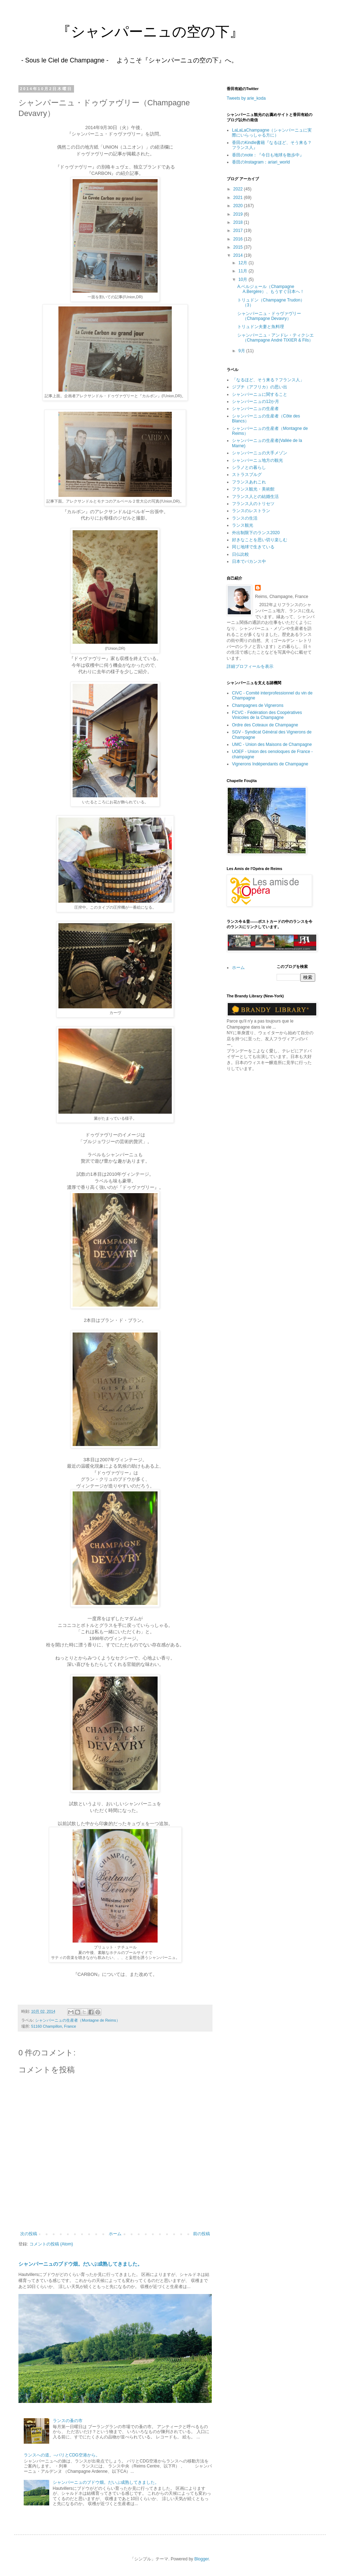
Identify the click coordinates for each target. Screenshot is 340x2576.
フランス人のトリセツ (253, 503)
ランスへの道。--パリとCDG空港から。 (62, 2455)
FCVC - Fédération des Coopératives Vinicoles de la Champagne (267, 715)
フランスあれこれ (249, 482)
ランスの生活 (244, 518)
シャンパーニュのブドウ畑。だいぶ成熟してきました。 (80, 2264)
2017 (238, 230)
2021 (238, 197)
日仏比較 (240, 554)
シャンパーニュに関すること (259, 394)
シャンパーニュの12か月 (255, 401)
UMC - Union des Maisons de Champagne (272, 744)
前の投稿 (201, 2233)
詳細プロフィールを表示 (250, 666)
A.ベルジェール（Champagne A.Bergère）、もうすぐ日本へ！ (270, 289)
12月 (243, 262)
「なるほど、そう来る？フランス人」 (268, 379)
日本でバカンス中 (249, 561)
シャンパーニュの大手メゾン (259, 452)
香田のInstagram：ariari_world (261, 162)
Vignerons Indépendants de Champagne (270, 763)
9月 (242, 350)
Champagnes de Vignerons (257, 705)
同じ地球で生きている (253, 546)
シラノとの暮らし (249, 467)
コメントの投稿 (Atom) (51, 2244)
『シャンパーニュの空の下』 (129, 31)
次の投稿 (28, 2233)
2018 (238, 222)
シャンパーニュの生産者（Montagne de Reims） (77, 2020)
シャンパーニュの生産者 (255, 408)
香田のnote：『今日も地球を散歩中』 (268, 155)
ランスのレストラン (251, 510)
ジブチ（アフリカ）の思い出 (259, 386)
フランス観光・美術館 (253, 489)
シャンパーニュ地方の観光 (257, 460)
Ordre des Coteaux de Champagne (265, 724)
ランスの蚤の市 (68, 2420)
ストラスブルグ (247, 474)
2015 (238, 247)
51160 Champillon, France (53, 2026)
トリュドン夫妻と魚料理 (260, 326)
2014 (238, 255)
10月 (243, 279)
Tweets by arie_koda (246, 98)
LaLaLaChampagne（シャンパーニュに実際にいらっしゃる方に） (272, 133)
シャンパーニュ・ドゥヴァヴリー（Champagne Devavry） (269, 316)
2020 (238, 205)
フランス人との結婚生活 (255, 496)
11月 (243, 270)
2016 (238, 239)
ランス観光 (242, 525)
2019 (238, 214)
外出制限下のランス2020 (256, 532)
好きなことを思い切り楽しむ (259, 539)
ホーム (115, 2233)
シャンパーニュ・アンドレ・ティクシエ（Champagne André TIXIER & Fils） (275, 338)
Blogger (201, 2558)
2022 (238, 189)
